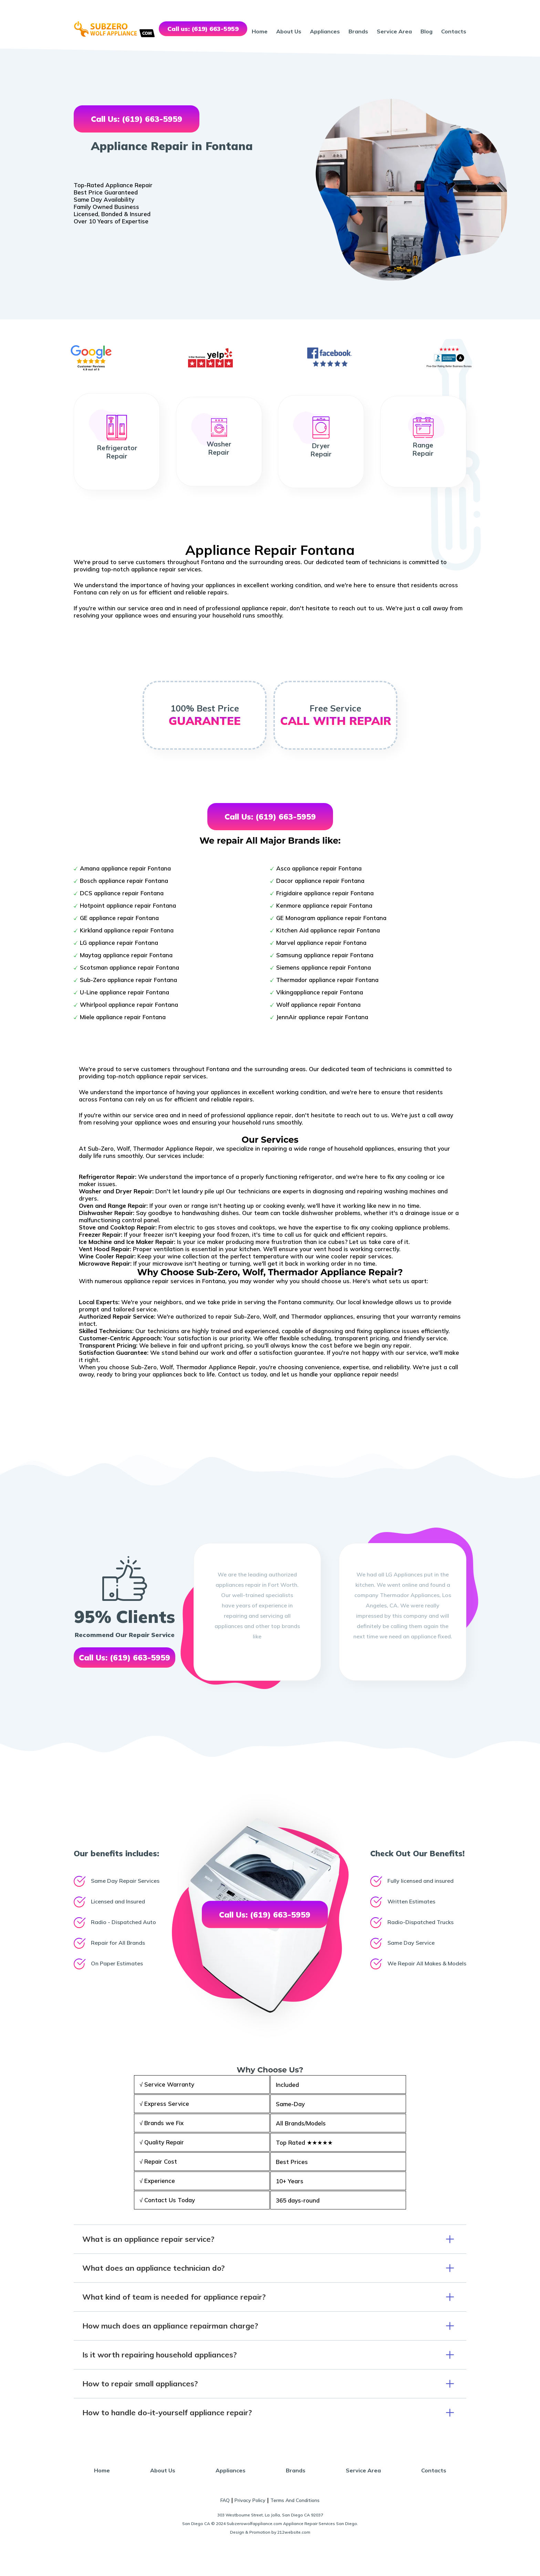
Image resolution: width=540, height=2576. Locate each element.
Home (260, 31)
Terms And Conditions (295, 2500)
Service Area (394, 31)
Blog (426, 31)
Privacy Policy (250, 2500)
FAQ (225, 2500)
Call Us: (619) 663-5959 (136, 119)
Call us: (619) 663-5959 (203, 29)
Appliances (325, 31)
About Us (288, 31)
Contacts (453, 31)
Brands (358, 31)
